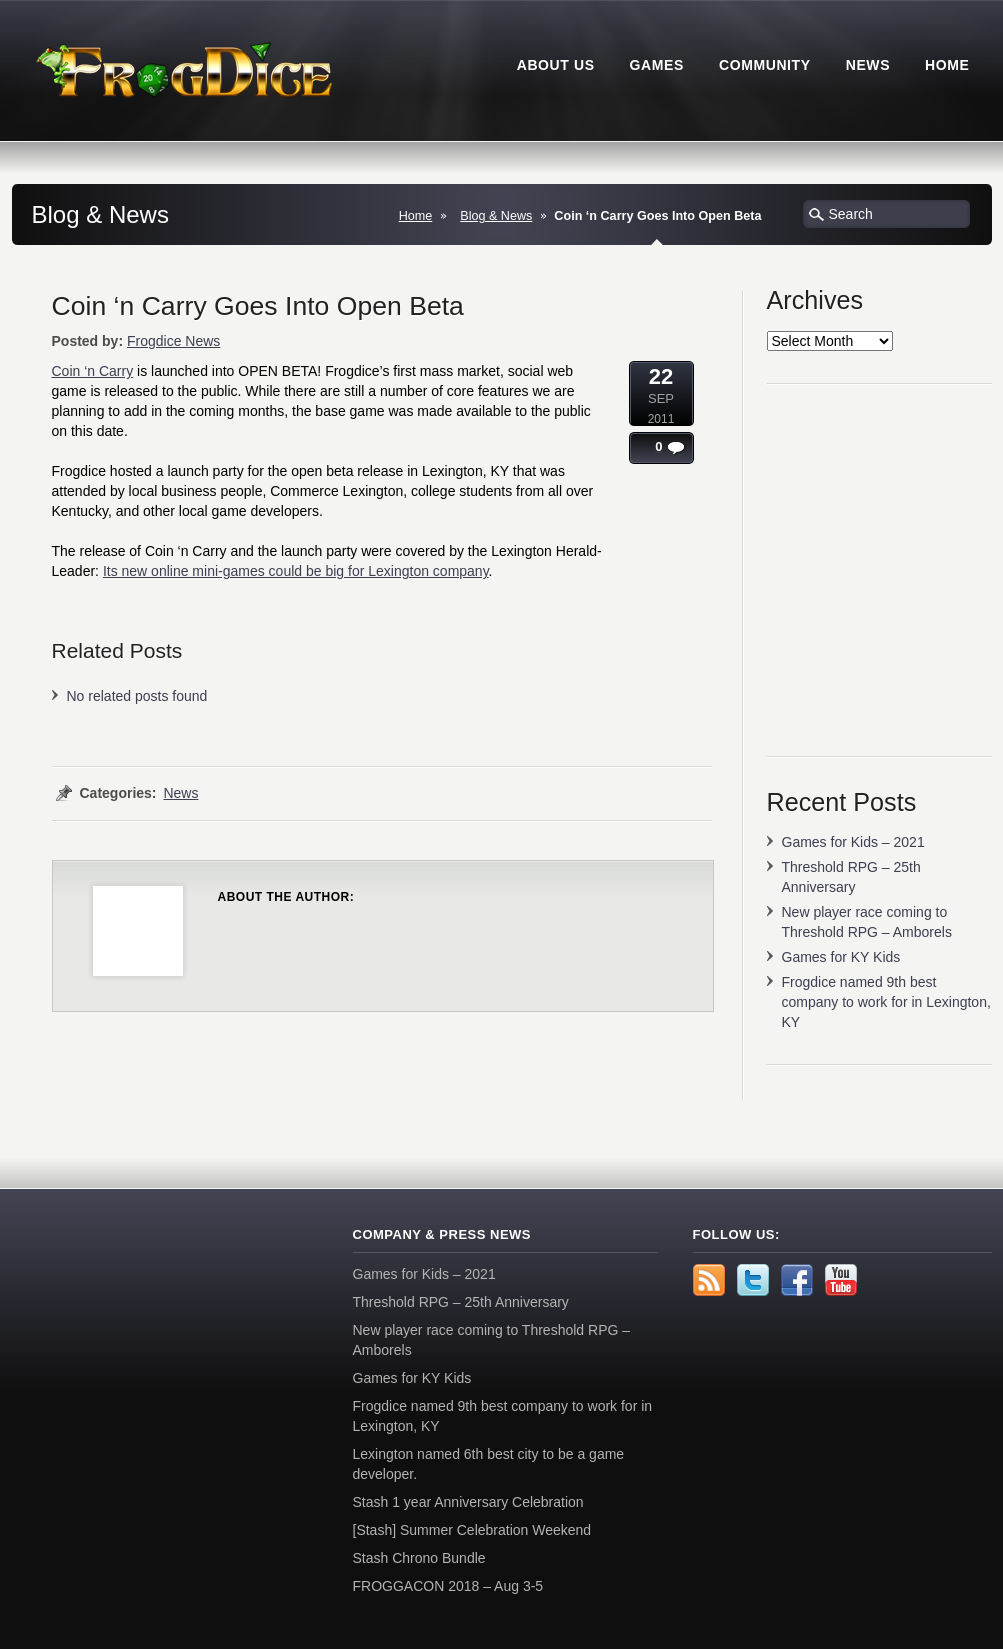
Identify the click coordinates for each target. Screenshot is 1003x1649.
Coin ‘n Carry (93, 371)
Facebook (797, 1280)
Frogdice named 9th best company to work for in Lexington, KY (886, 1002)
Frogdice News (173, 341)
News (180, 793)
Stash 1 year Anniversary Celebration (468, 1502)
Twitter (753, 1280)
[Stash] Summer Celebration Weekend (472, 1530)
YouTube (841, 1280)
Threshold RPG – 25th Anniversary (461, 1302)
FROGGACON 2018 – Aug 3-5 (448, 1586)
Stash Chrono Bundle (419, 1558)
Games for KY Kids (841, 957)
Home (416, 216)
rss (709, 1280)
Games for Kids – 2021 (853, 842)
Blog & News (496, 216)
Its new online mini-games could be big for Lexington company (296, 571)
